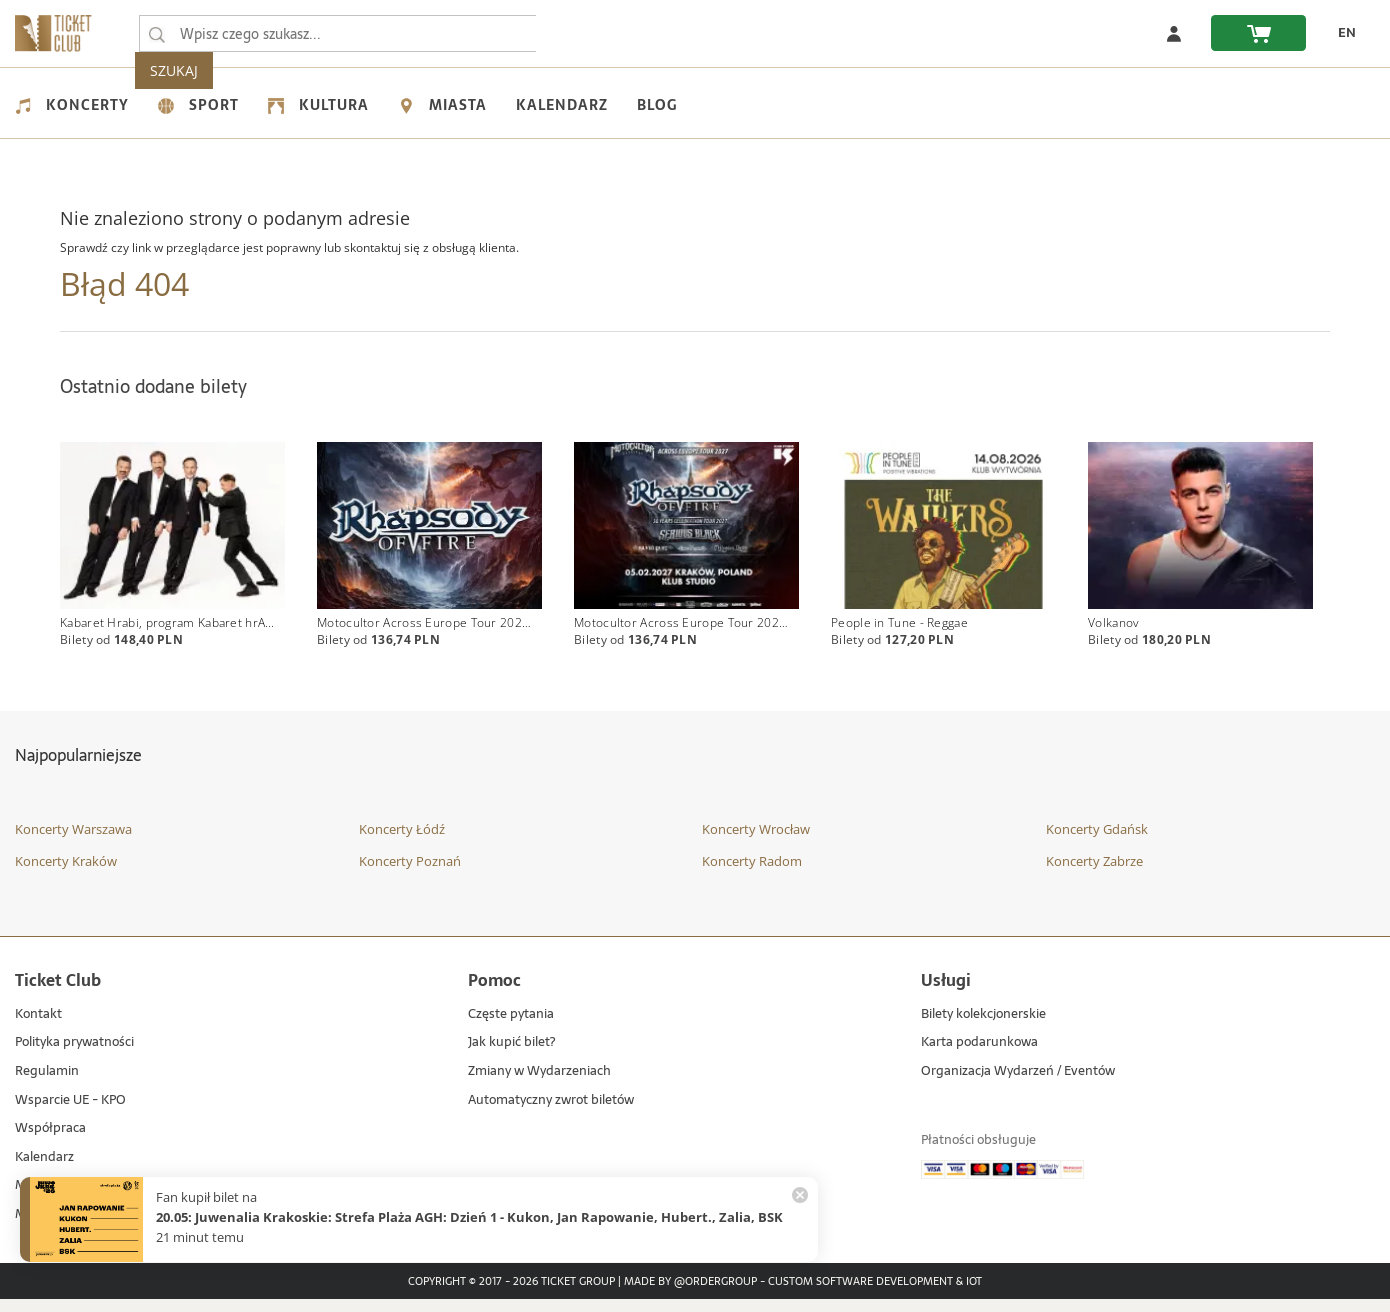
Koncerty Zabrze (1094, 873)
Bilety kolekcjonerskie (983, 1027)
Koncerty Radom (752, 873)
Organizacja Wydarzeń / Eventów (1018, 1084)
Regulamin (47, 1084)
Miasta (442, 105)
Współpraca (50, 1141)
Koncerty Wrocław (756, 842)
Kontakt (38, 1027)
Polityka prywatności (74, 1055)
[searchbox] (339, 33)
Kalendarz (562, 105)
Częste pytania (511, 1027)
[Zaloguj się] (1174, 33)
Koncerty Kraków (66, 873)
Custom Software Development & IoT (875, 1294)
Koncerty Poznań (410, 873)
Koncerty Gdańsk (1097, 842)
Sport (198, 105)
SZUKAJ (578, 33)
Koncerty (72, 105)
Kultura (318, 105)
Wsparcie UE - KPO (70, 1112)
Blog (657, 105)
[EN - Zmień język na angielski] (1341, 33)
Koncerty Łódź (402, 842)
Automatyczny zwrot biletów (551, 1112)
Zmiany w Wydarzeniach (539, 1084)
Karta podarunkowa (979, 1055)
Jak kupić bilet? (511, 1055)
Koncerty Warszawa (73, 842)
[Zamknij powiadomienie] (800, 1195)
